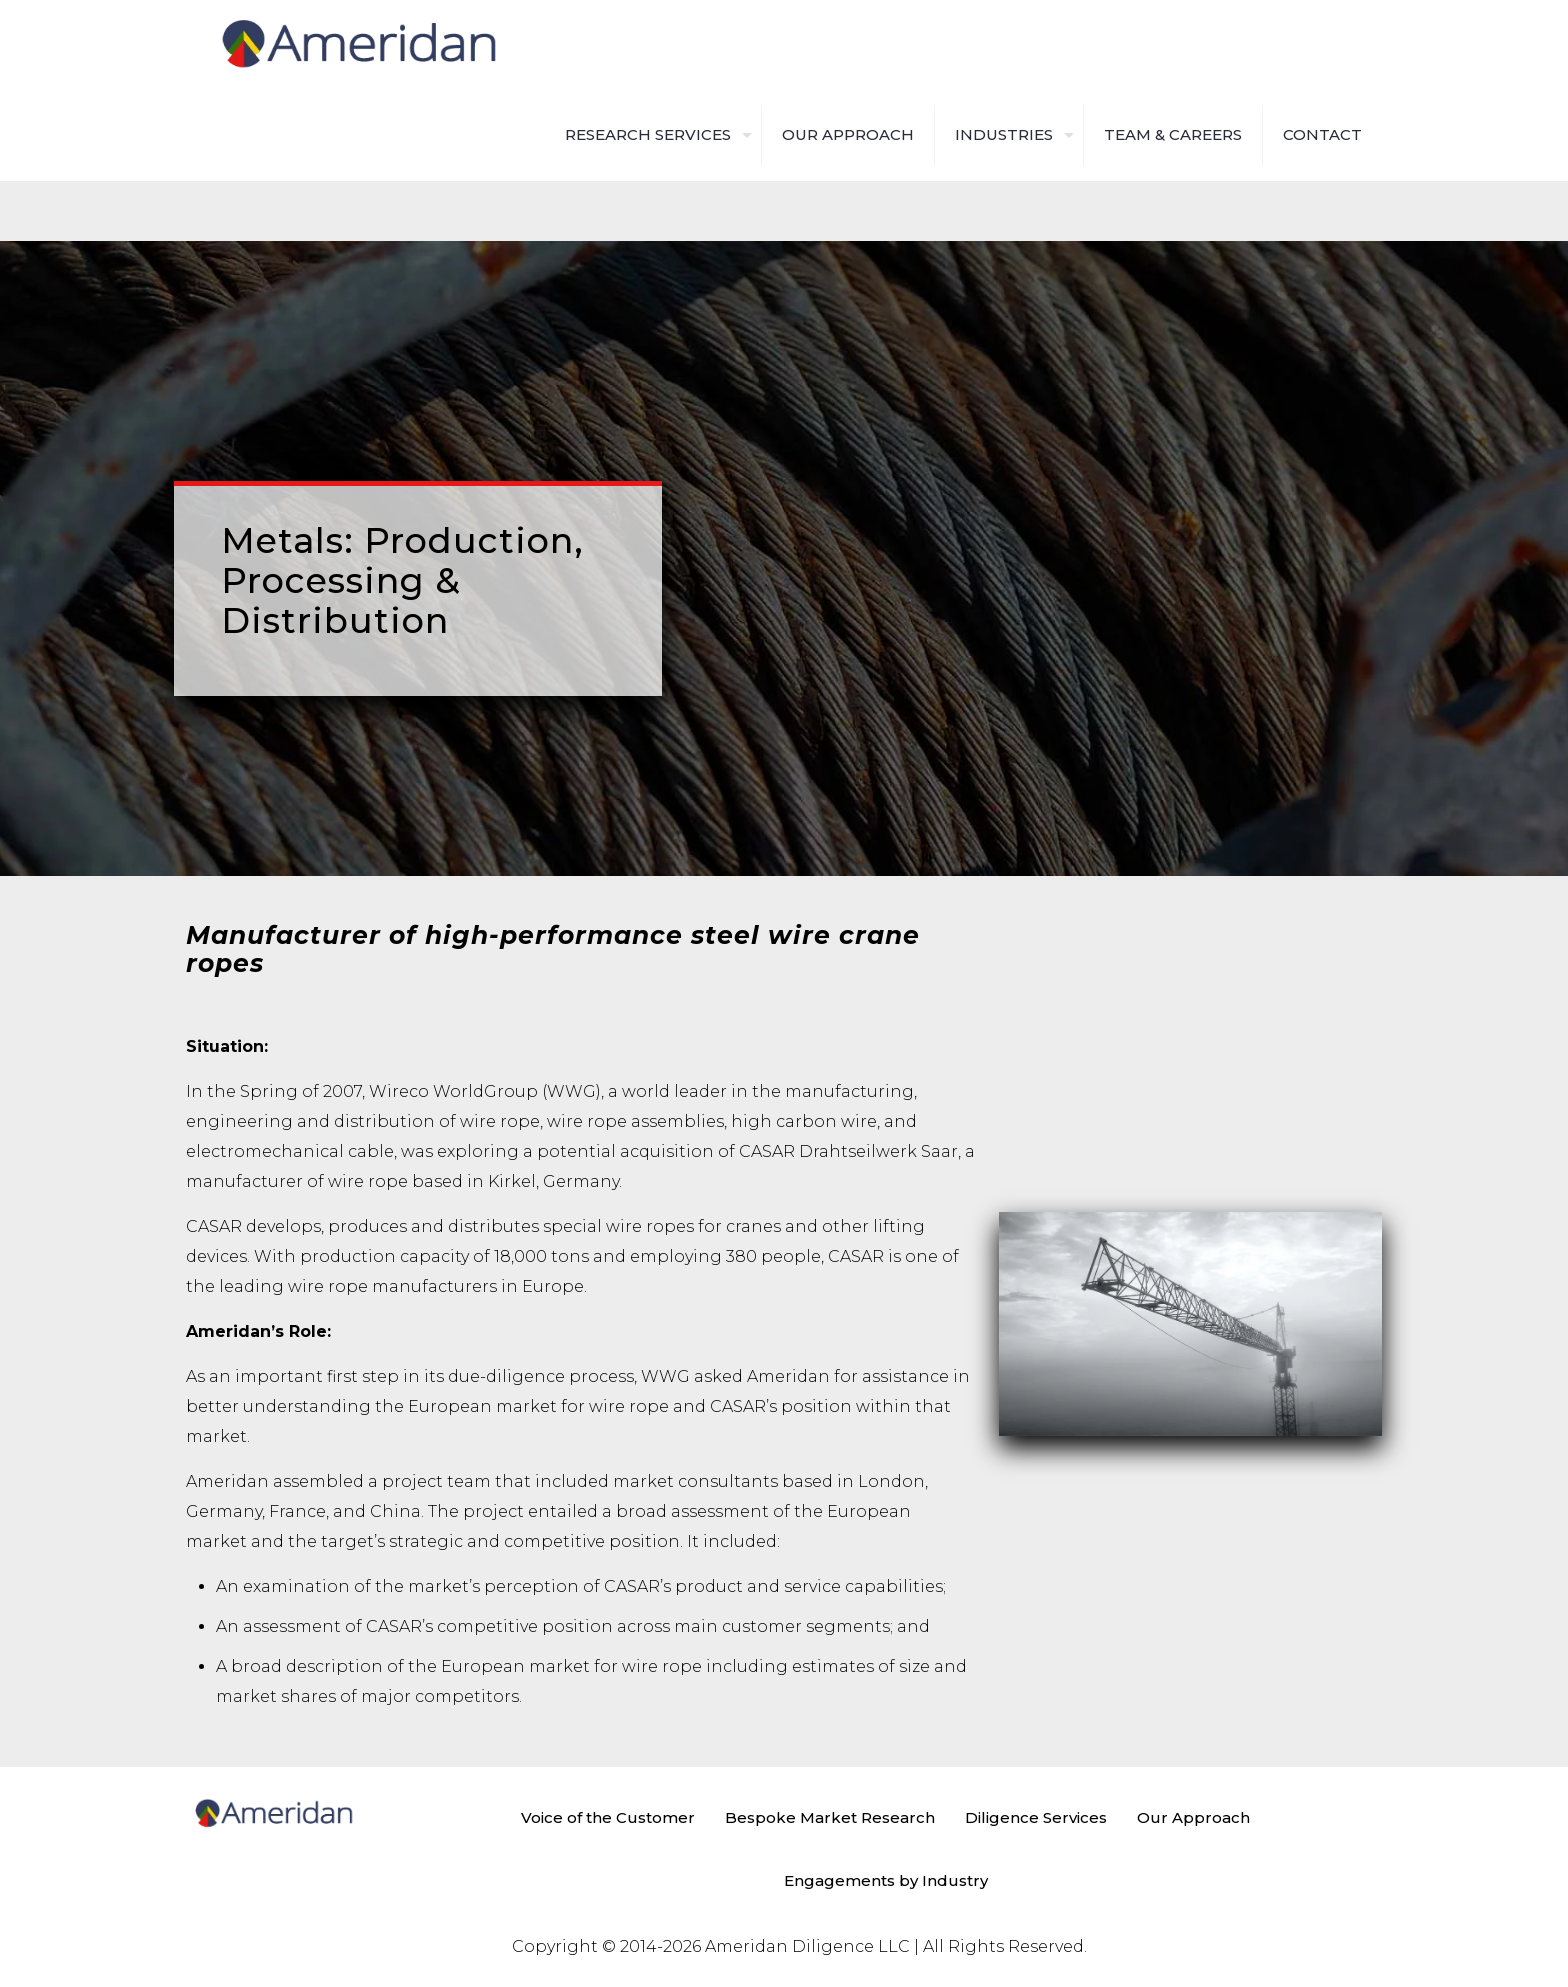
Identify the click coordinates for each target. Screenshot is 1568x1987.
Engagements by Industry (886, 1880)
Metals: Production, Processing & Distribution (402, 580)
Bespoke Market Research (830, 1817)
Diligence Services (1036, 1817)
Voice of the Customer (608, 1817)
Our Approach (1193, 1817)
